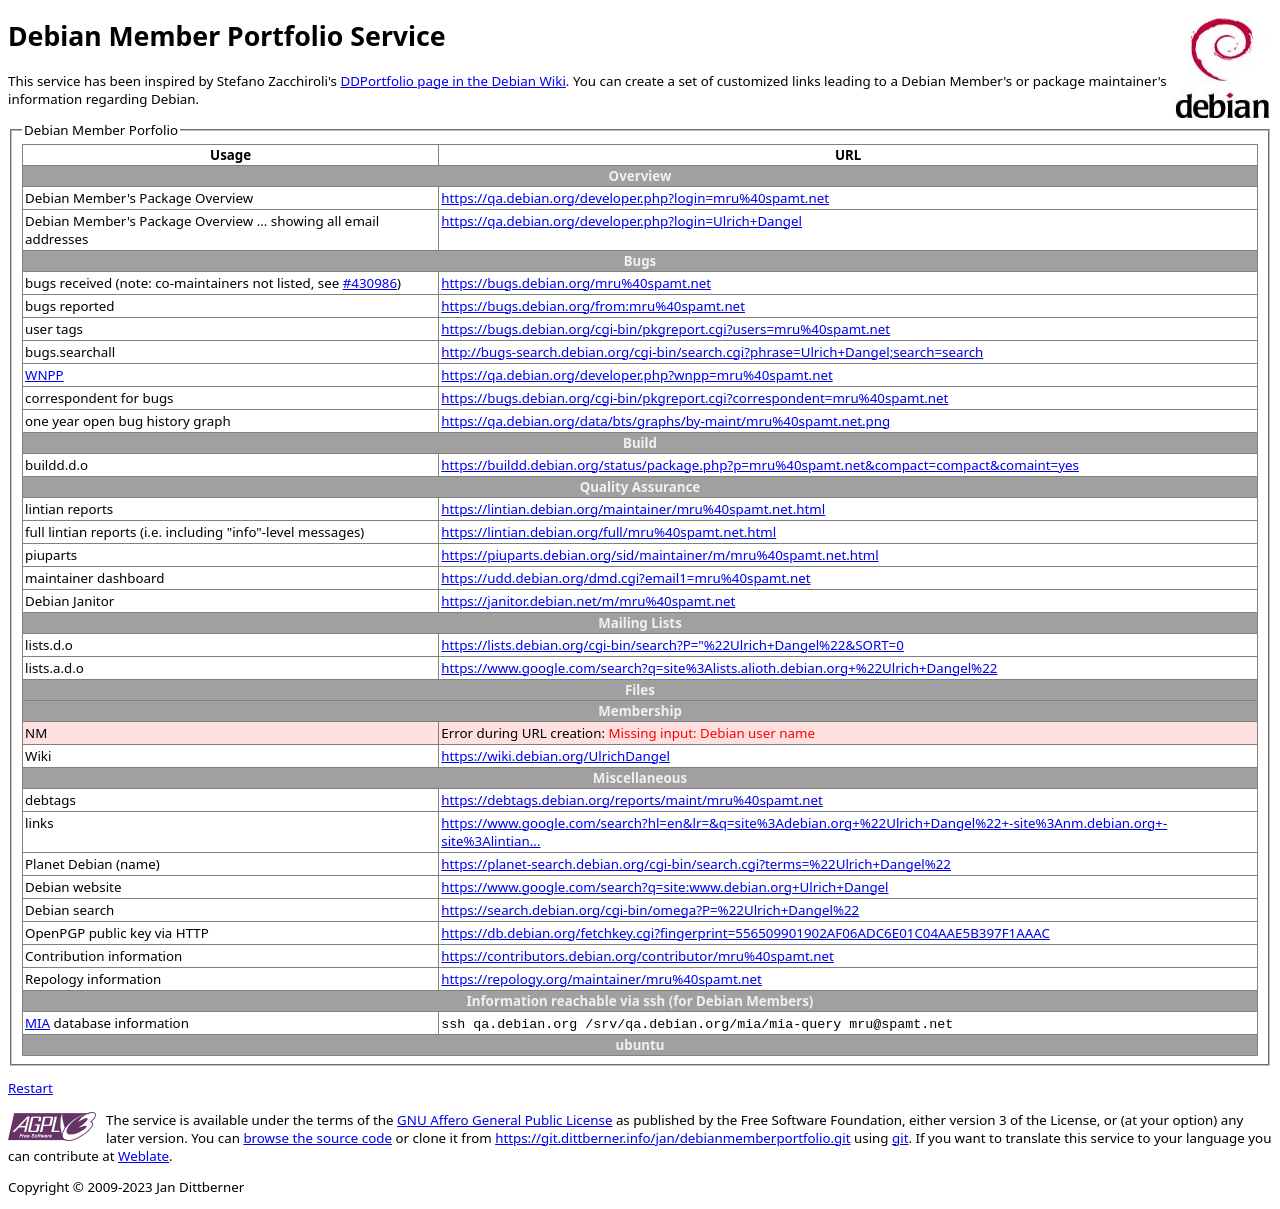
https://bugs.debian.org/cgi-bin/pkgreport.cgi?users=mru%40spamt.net (665, 329)
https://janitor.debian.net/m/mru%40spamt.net (588, 601)
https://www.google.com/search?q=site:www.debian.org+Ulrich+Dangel (664, 887)
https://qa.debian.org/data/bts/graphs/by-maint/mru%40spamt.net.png (665, 421)
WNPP (44, 375)
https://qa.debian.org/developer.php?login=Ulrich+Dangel (621, 221)
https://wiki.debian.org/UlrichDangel (555, 756)
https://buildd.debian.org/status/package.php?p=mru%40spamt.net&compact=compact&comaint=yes (760, 465)
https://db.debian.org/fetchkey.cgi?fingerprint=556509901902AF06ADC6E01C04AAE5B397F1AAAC (745, 933)
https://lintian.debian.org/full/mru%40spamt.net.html (608, 532)
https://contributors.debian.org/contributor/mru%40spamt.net (637, 956)
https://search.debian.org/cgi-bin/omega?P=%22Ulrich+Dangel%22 (650, 910)
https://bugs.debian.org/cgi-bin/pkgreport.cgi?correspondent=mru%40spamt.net (694, 398)
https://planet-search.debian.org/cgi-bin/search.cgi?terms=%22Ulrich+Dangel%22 (696, 864)
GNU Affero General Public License (504, 1120)
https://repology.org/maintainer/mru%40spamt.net (601, 979)
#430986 (370, 283)
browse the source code (317, 1138)
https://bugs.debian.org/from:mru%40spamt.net (593, 306)
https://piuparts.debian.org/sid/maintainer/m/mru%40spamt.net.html (659, 555)
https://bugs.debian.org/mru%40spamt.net (576, 283)
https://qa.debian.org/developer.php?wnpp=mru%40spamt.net (636, 375)
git (900, 1138)
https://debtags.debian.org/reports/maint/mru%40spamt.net (632, 800)
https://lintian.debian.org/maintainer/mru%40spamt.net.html (633, 509)
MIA (37, 1023)
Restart (30, 1088)
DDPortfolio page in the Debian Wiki (452, 81)
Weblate (143, 1156)
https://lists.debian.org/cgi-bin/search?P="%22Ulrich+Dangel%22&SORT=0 (672, 645)
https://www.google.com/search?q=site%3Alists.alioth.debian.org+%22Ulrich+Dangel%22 (719, 668)
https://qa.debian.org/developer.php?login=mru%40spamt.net (635, 198)
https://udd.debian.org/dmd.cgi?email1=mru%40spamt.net (625, 578)
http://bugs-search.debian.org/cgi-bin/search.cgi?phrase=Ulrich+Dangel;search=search (712, 352)
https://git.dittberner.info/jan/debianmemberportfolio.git (672, 1138)
